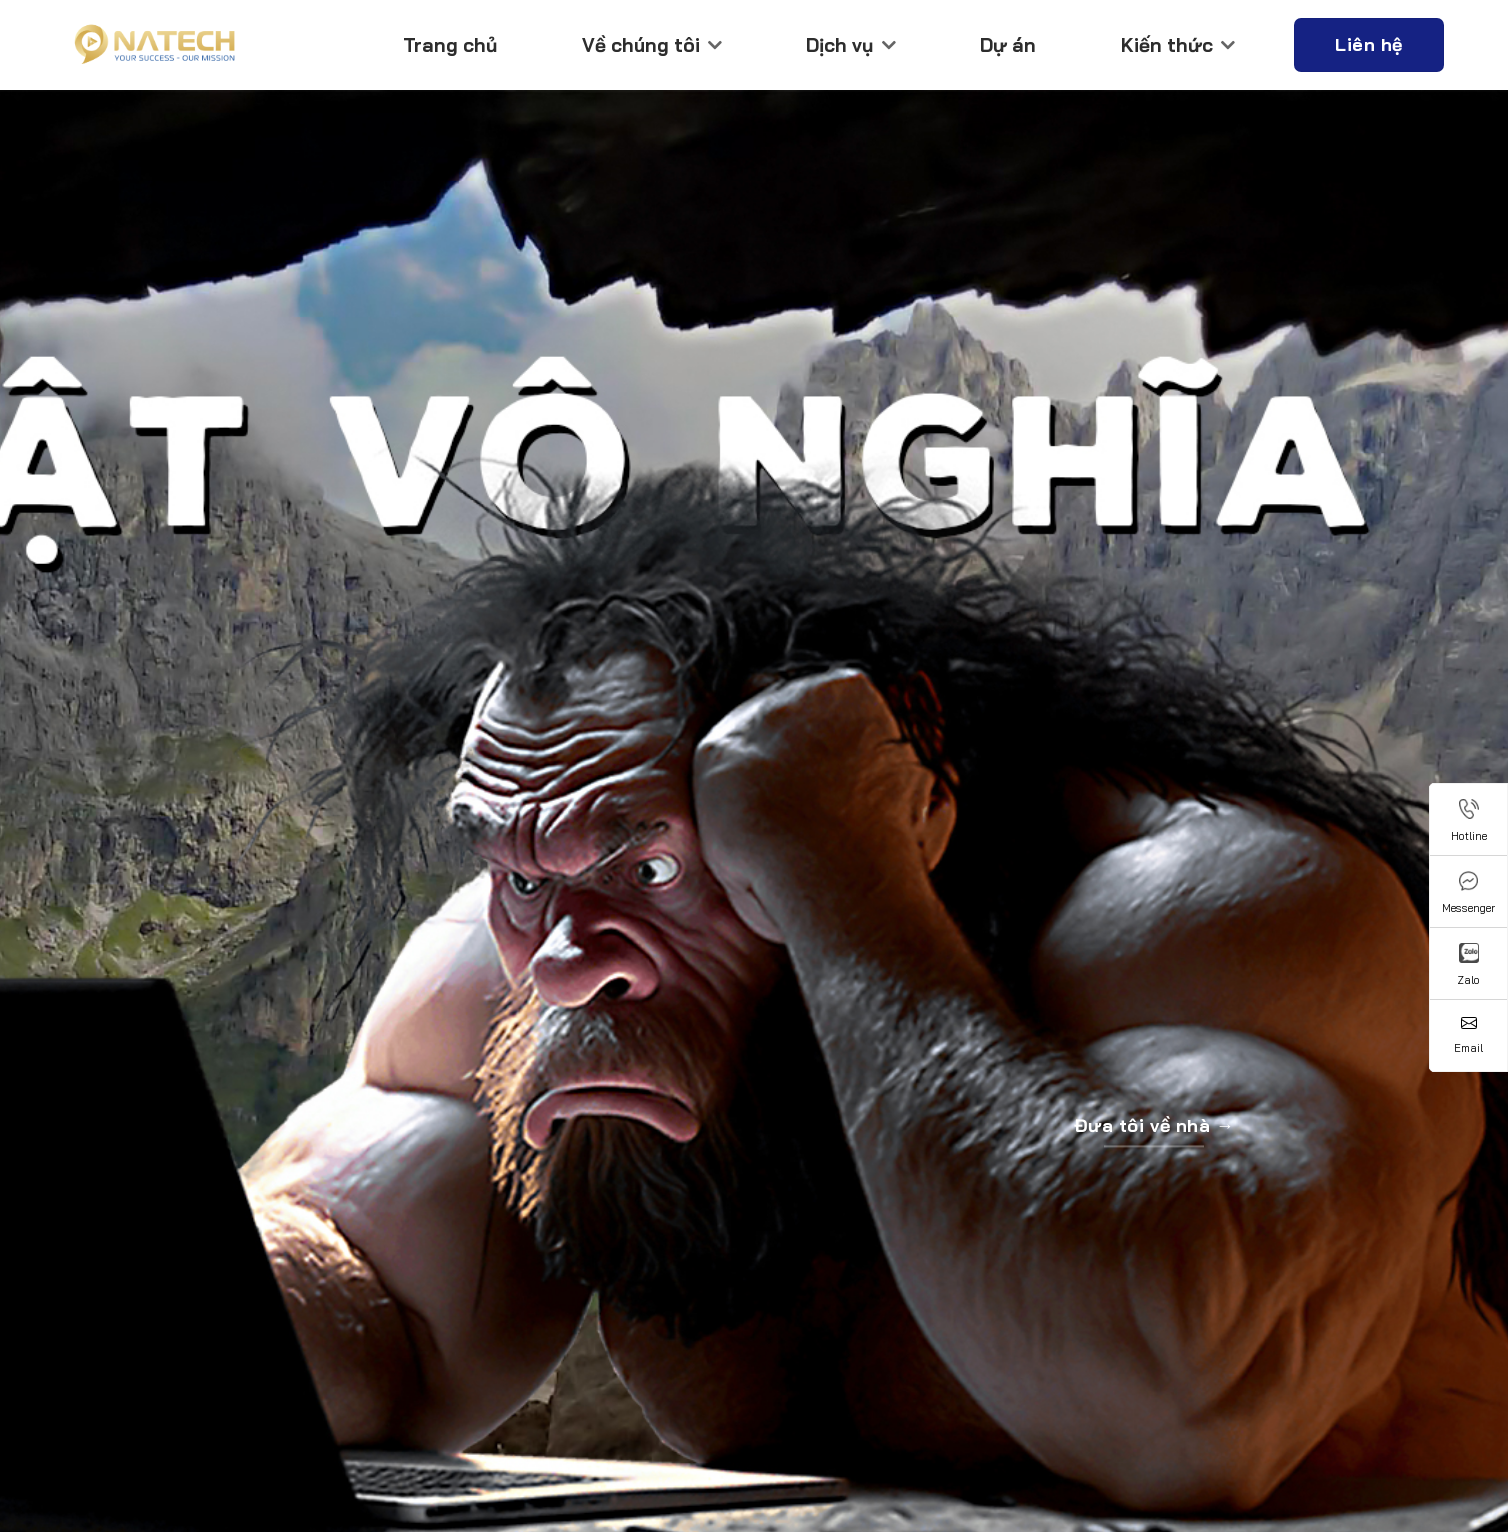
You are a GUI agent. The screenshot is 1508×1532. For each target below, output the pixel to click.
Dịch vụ (850, 45)
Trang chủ (450, 45)
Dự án (1008, 45)
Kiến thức (1178, 45)
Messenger (1468, 893)
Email (1468, 1035)
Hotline (1469, 821)
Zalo (1468, 965)
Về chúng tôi (652, 45)
